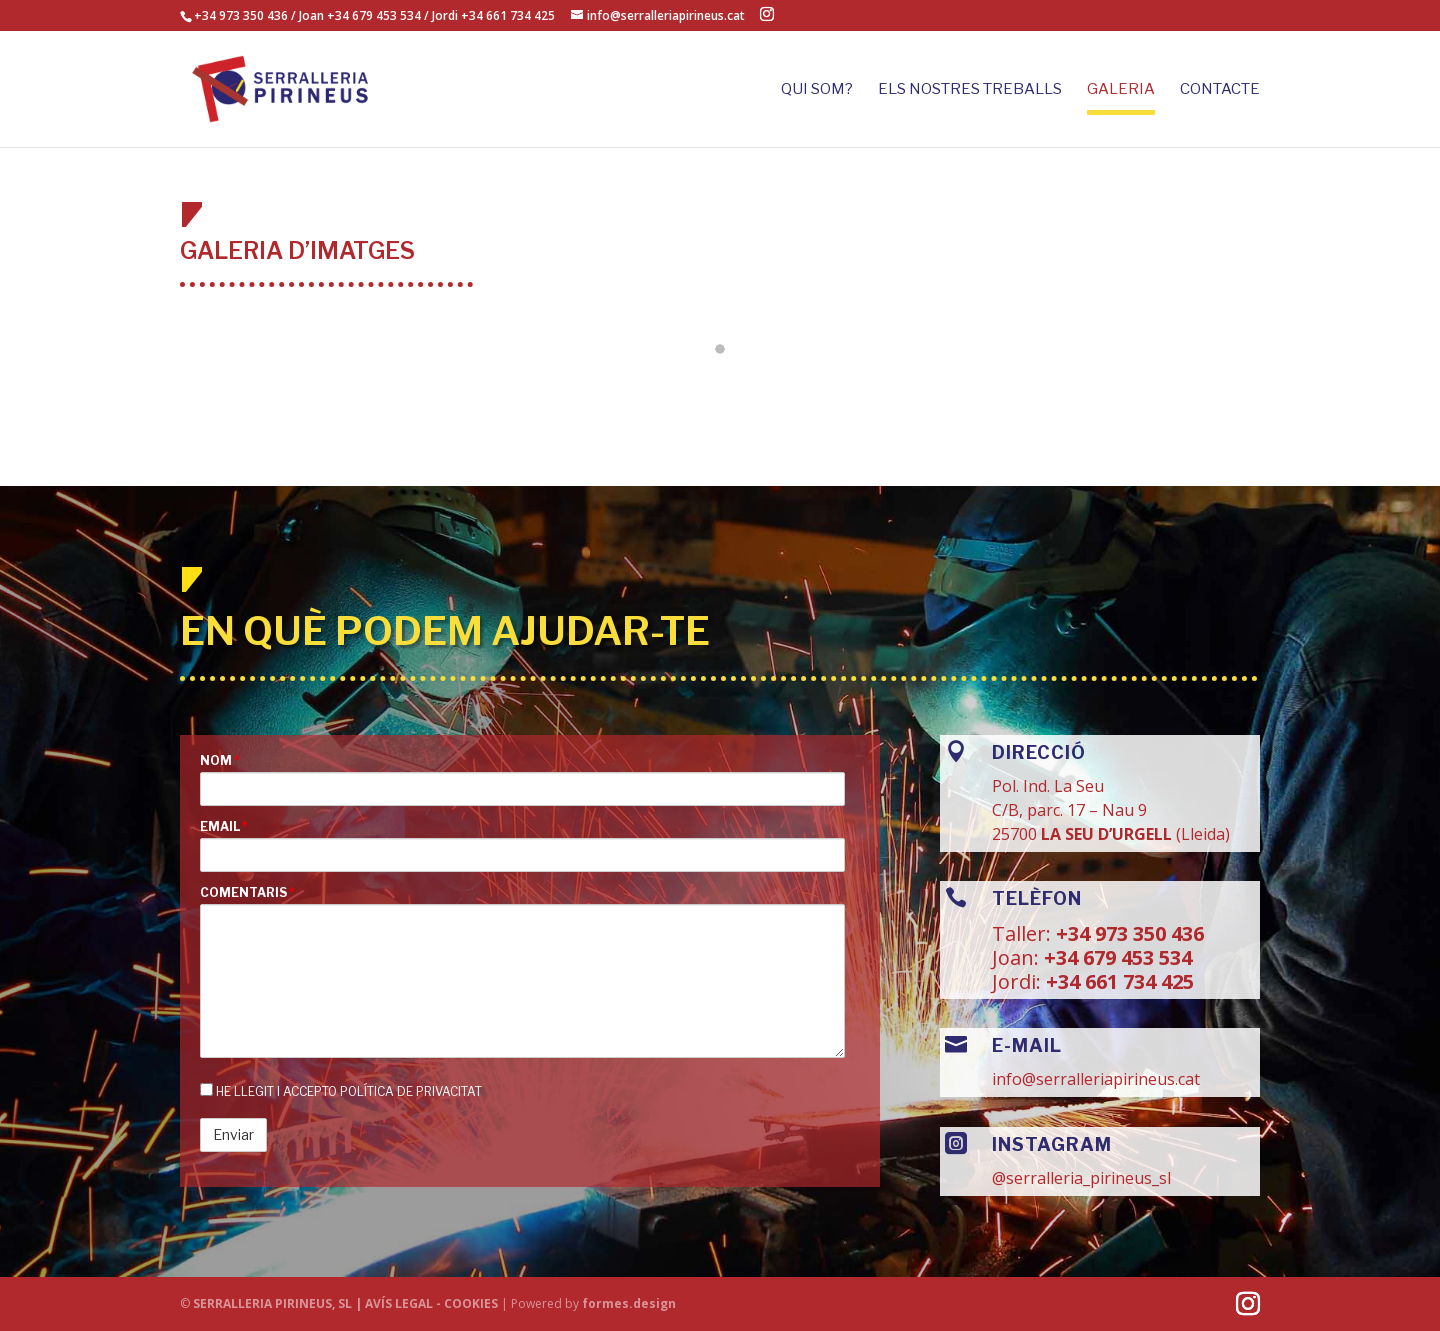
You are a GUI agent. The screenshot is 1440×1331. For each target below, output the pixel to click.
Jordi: (1016, 981)
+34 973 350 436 (241, 15)
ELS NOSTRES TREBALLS (970, 90)
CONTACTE (1220, 90)
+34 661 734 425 (1117, 981)
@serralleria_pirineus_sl (1081, 1178)
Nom (220, 761)
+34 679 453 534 (1115, 957)
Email (224, 827)
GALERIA (1121, 90)
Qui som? (817, 90)
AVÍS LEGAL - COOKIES (433, 1303)
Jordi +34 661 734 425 (493, 15)
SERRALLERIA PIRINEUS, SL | (277, 1303)
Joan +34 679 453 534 (360, 15)
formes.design (629, 1303)
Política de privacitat (411, 1091)
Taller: (1024, 933)
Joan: (1015, 957)
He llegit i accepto (341, 1091)
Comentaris (247, 893)
